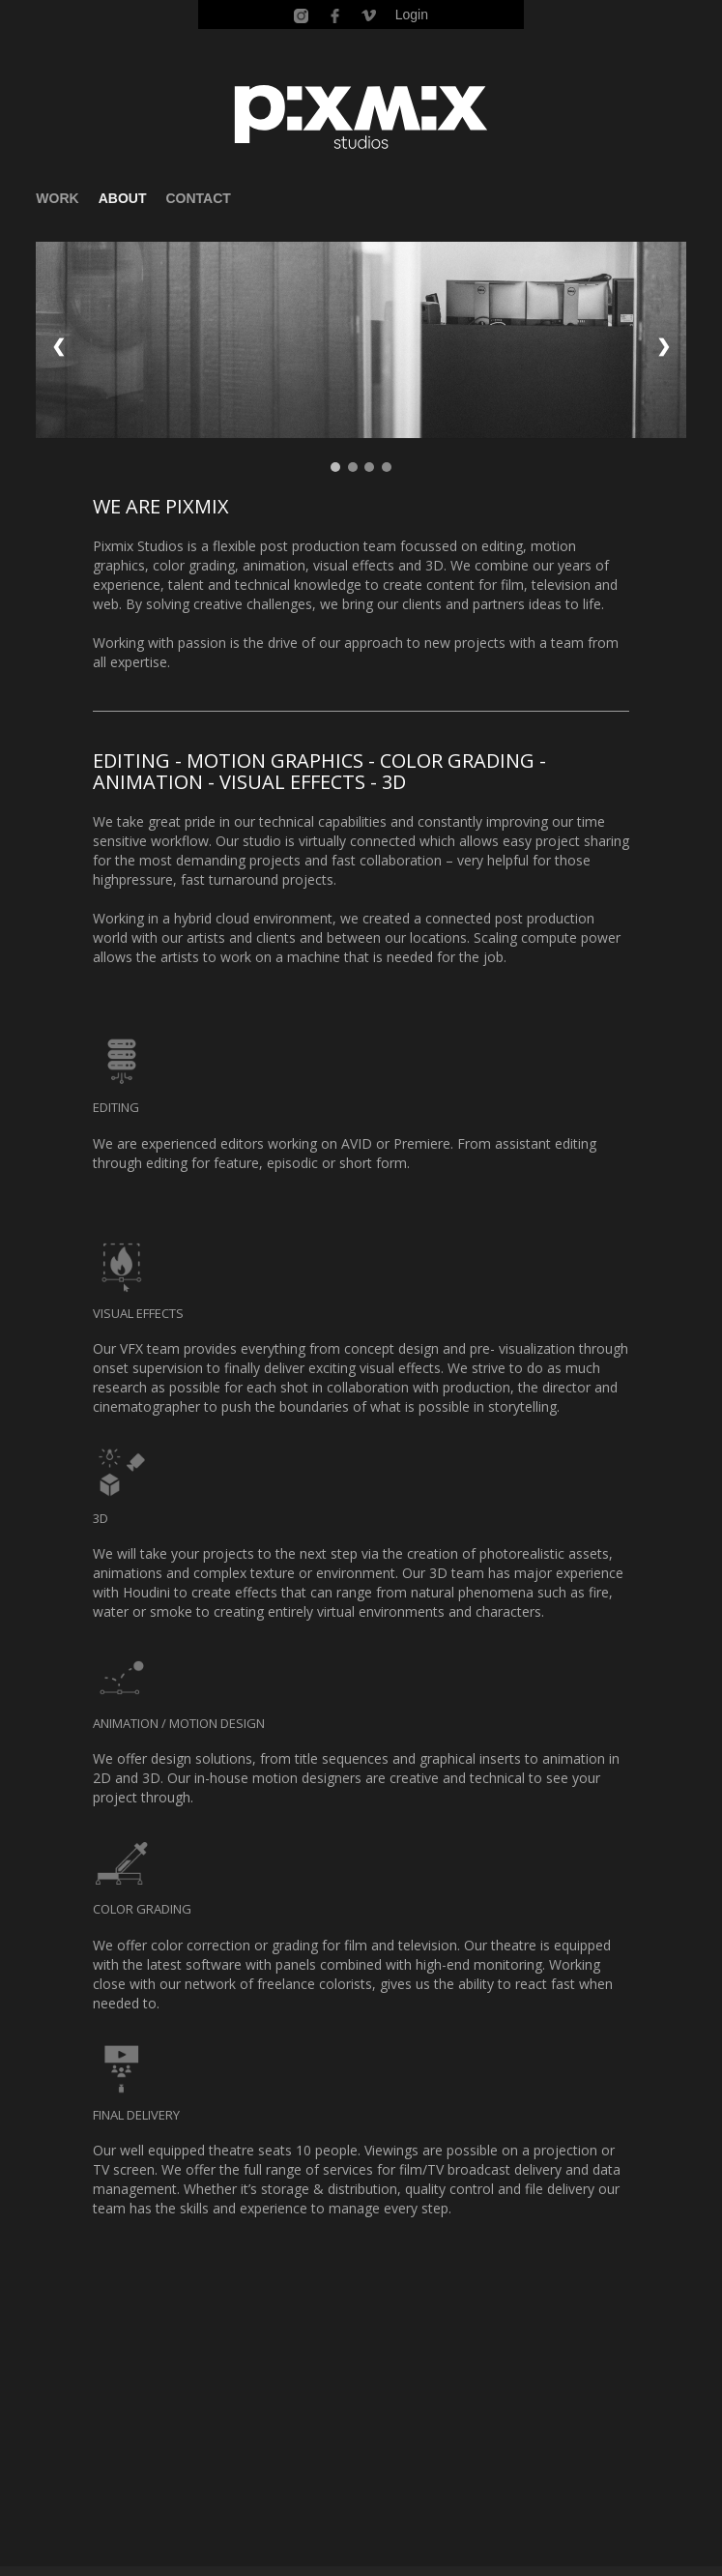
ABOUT (123, 198)
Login (411, 14)
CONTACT (197, 198)
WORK (57, 198)
